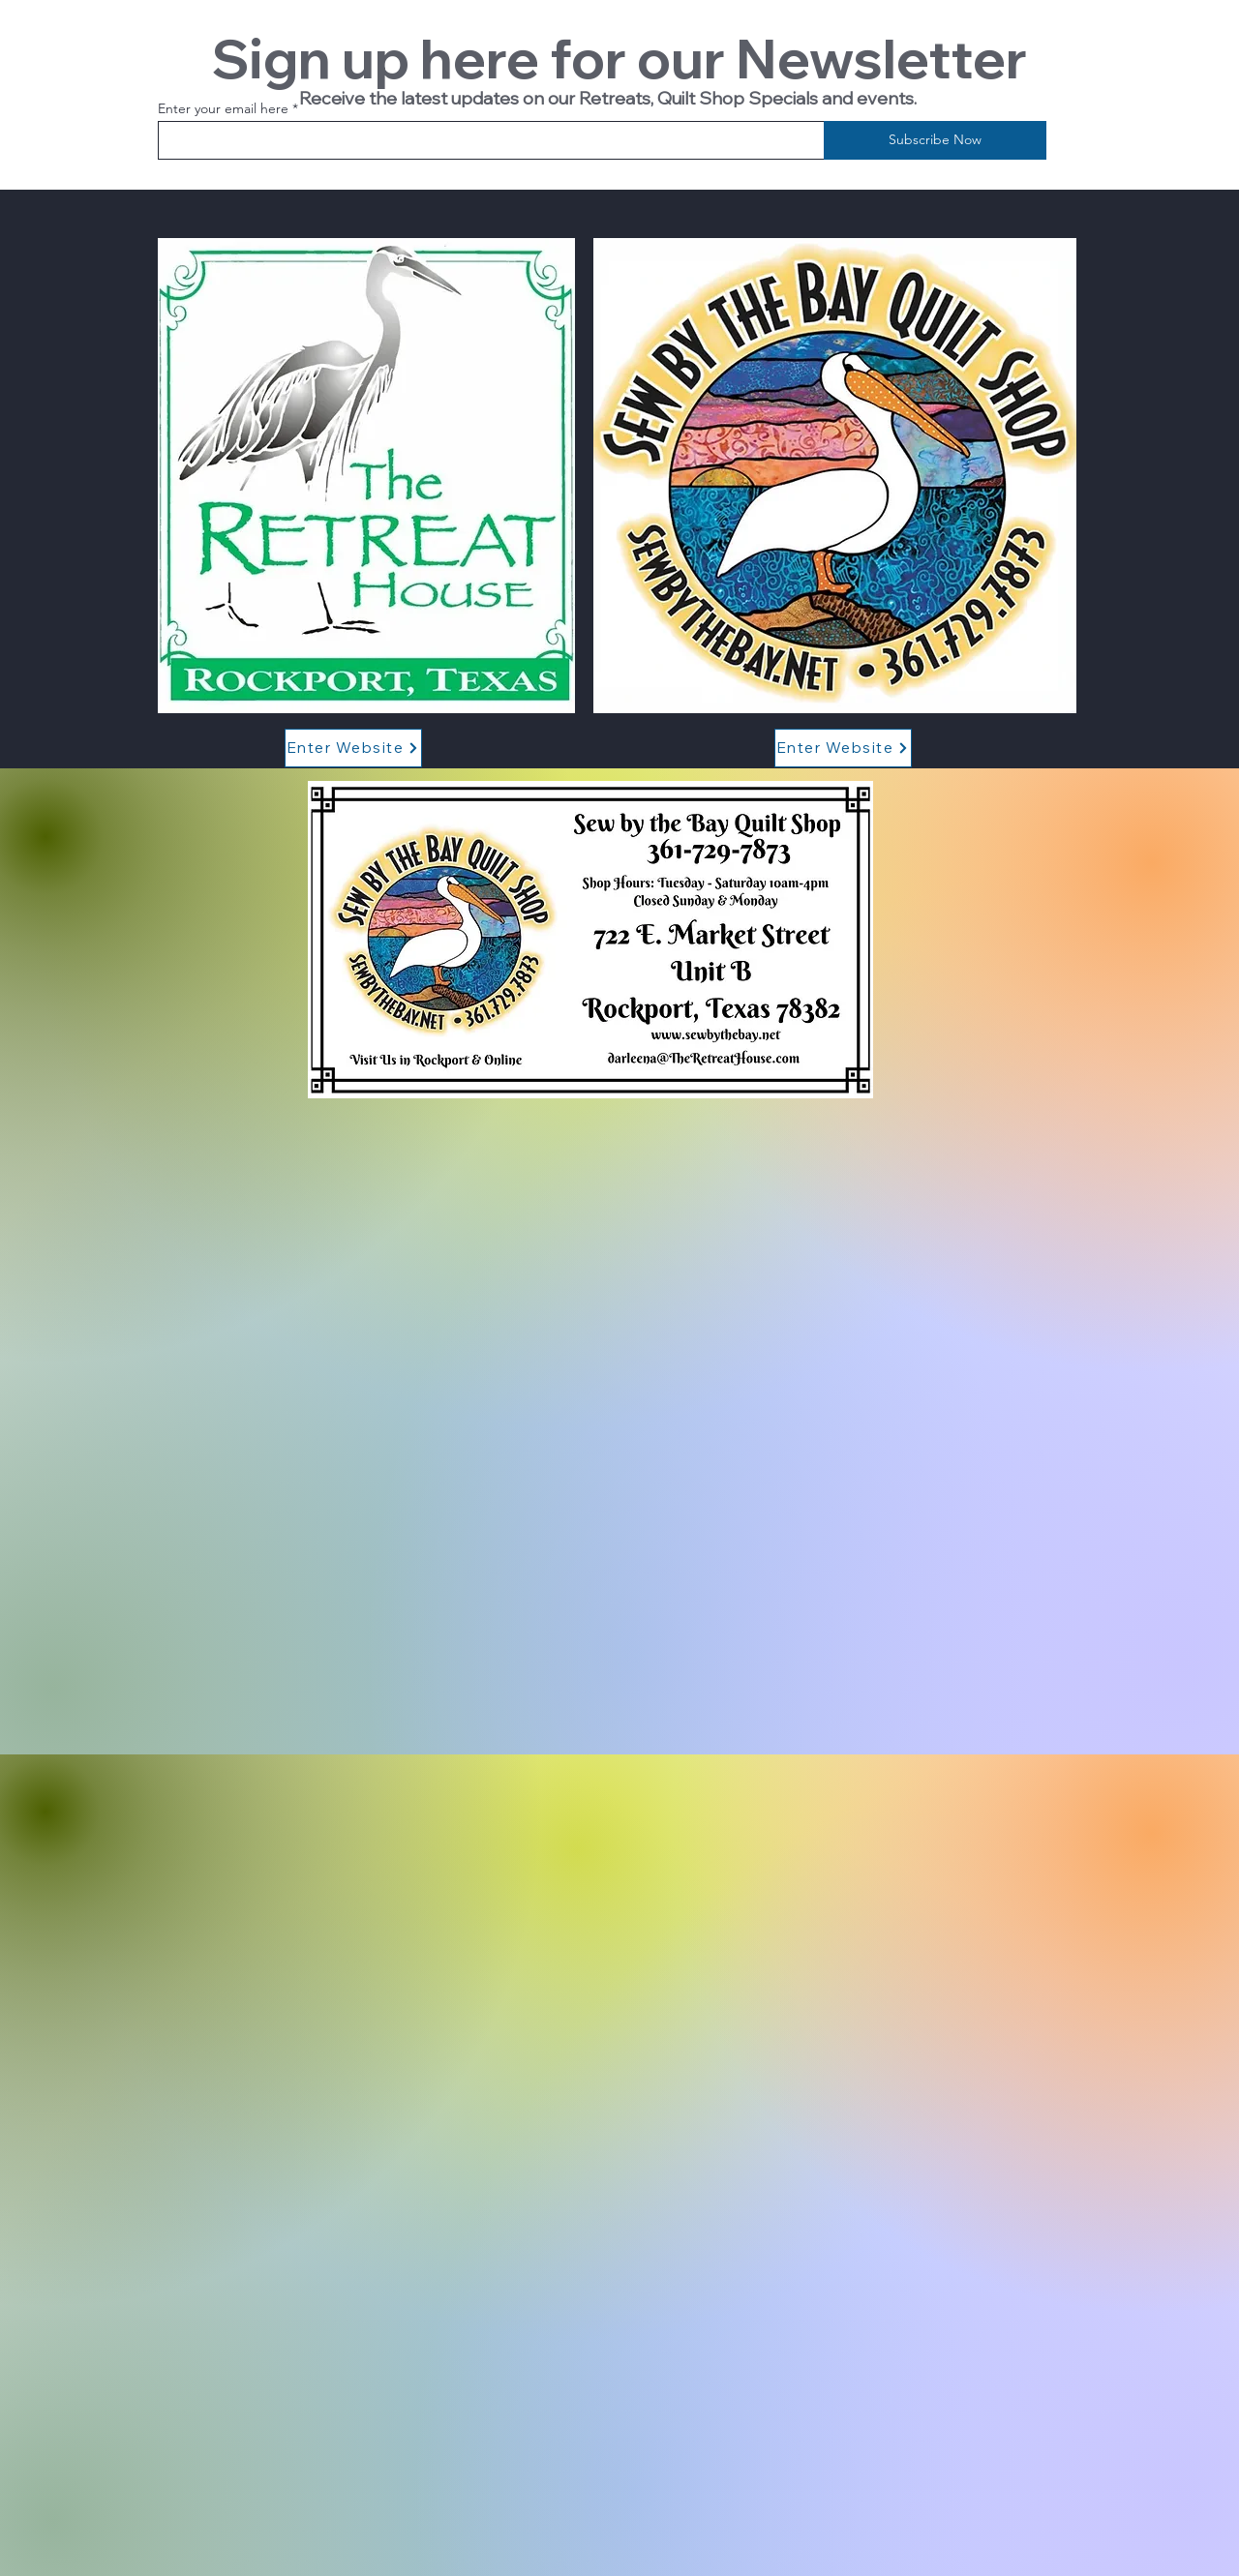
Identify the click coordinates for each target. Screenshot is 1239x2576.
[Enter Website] (353, 748)
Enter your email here (223, 108)
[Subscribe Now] (935, 140)
